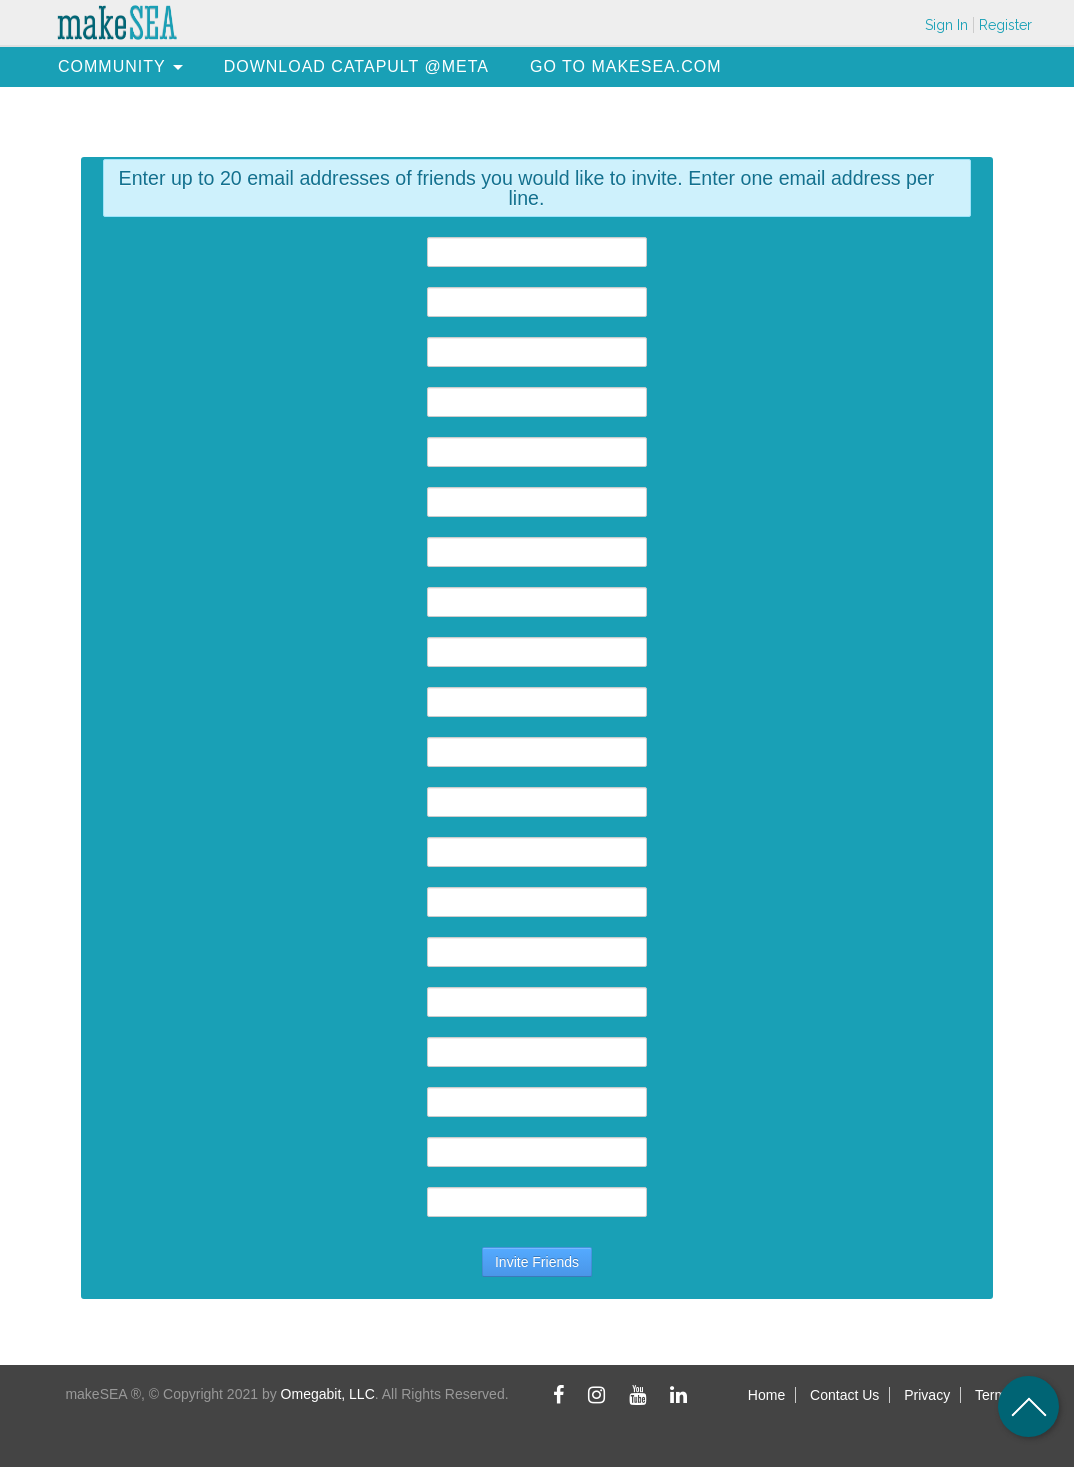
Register (1005, 25)
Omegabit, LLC (328, 1394)
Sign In (946, 25)
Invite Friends (537, 1262)
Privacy (927, 1395)
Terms (994, 1395)
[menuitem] (112, 66)
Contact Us (844, 1395)
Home (766, 1395)
